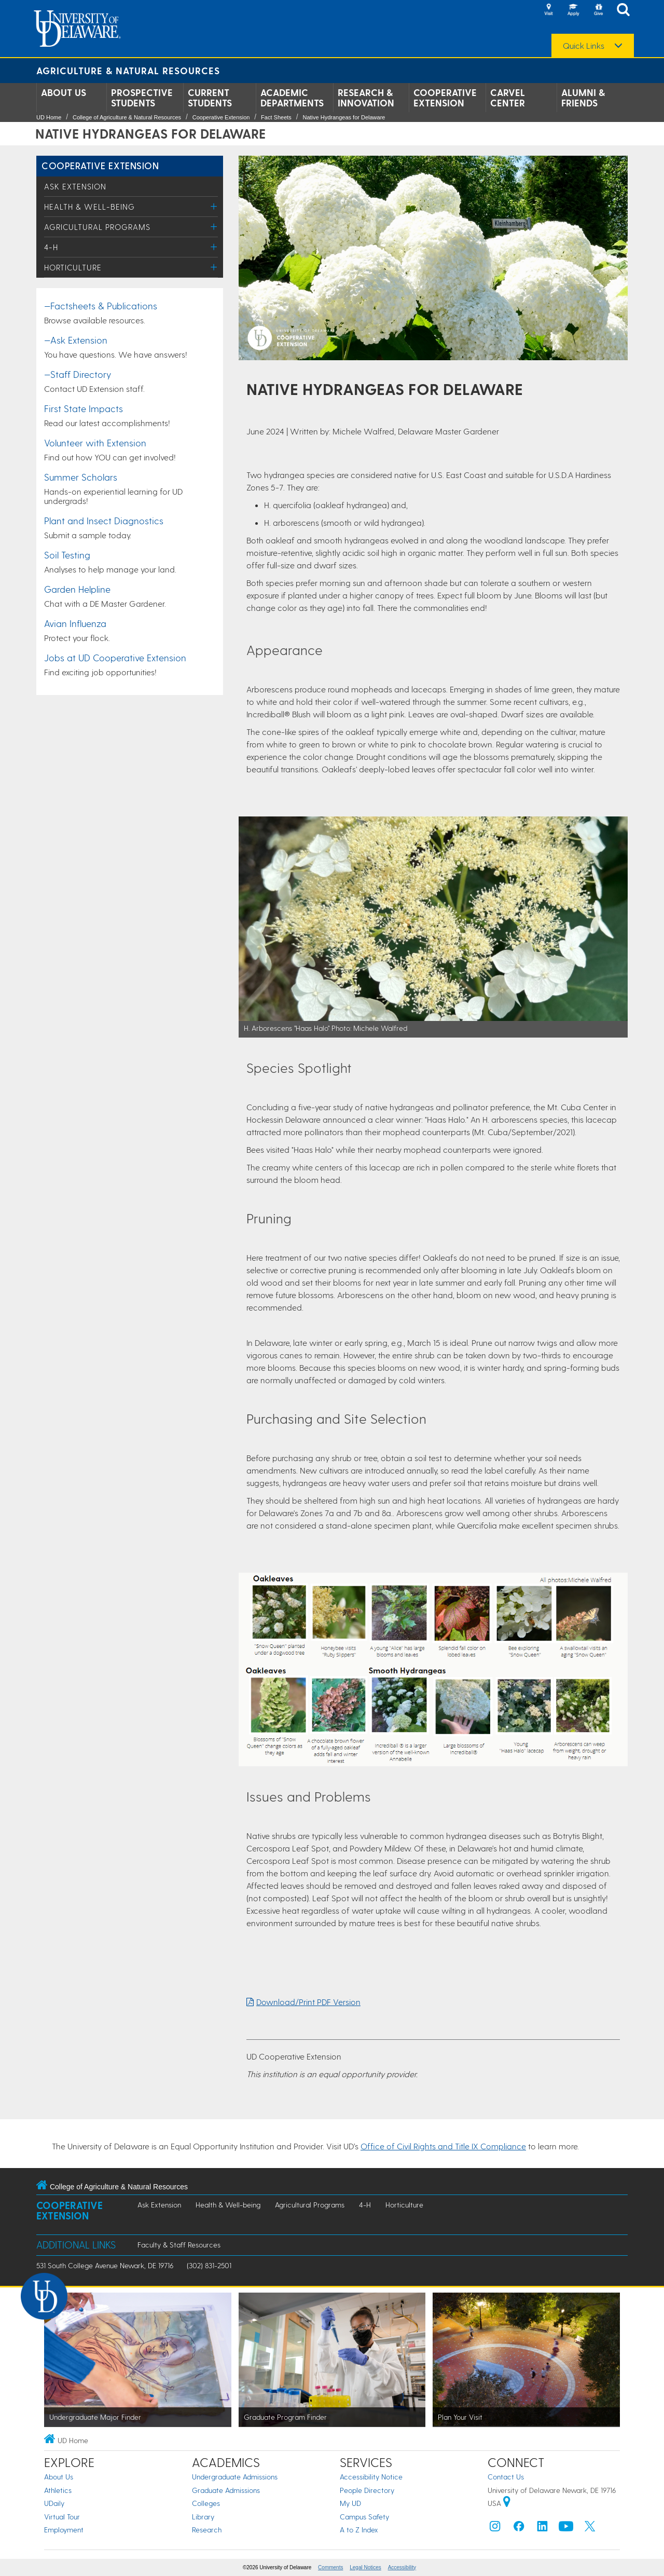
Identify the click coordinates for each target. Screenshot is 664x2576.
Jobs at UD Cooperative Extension (115, 657)
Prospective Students (142, 97)
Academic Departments (292, 97)
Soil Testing (67, 554)
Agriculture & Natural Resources (128, 70)
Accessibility (402, 2567)
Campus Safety (364, 2516)
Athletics (58, 2490)
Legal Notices (365, 2567)
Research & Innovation (366, 97)
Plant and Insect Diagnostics (103, 520)
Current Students (210, 97)
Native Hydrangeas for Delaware (343, 117)
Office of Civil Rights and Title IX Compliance (443, 2146)
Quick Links (583, 45)
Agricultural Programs (97, 226)
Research (207, 2529)
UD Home (48, 117)
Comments (330, 2567)
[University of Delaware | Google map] (506, 2503)
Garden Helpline (77, 588)
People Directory (367, 2490)
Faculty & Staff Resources (178, 2244)
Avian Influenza (75, 623)
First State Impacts (83, 408)
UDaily (54, 2503)
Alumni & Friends (583, 97)
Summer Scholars (80, 476)
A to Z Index (359, 2529)
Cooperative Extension (445, 97)
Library (203, 2516)
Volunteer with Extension (95, 442)
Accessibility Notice (371, 2476)
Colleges (206, 2503)
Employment (64, 2529)
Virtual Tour (62, 2516)
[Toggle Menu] (214, 206)
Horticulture (73, 267)
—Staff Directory (77, 374)
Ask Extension (75, 186)
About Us (63, 92)
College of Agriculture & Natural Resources (127, 117)
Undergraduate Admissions (235, 2476)
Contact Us (506, 2476)
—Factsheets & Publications (100, 305)
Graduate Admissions (226, 2490)
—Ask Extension (75, 339)
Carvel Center (507, 97)
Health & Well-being (89, 206)
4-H (51, 247)
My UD (350, 2503)
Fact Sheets (276, 117)
